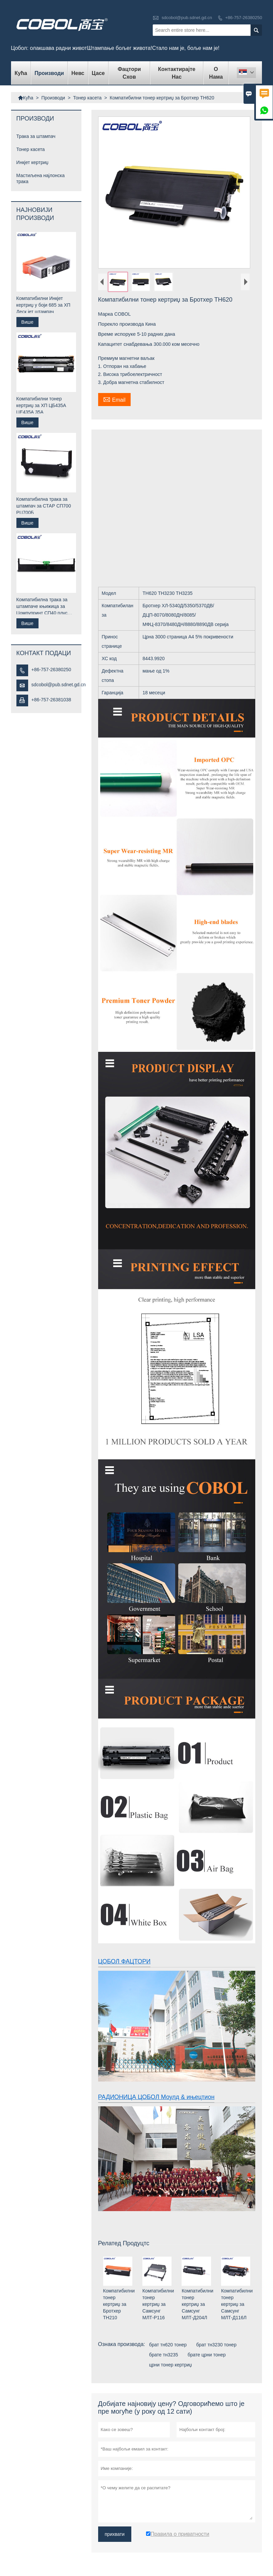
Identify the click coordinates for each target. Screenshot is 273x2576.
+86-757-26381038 (51, 699)
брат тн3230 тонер (216, 2344)
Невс (77, 73)
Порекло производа (121, 324)
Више (27, 322)
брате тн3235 (163, 2354)
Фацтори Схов (129, 73)
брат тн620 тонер (168, 2344)
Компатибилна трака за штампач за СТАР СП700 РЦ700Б (43, 505)
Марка (106, 314)
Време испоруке (117, 334)
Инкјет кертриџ (32, 162)
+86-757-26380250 (243, 17)
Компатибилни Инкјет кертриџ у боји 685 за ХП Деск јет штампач (43, 305)
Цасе (98, 73)
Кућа (21, 73)
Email (114, 399)
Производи (49, 73)
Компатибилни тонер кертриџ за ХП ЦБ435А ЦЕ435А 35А (41, 405)
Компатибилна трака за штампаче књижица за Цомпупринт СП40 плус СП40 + (42, 606)
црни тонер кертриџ (170, 2364)
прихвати (115, 2534)
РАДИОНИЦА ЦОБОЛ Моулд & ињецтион (156, 2097)
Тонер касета (87, 97)
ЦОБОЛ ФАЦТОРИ (124, 1961)
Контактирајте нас (176, 73)
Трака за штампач (36, 136)
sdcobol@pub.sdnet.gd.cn (187, 17)
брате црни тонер (207, 2354)
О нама (216, 73)
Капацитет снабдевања (126, 344)
